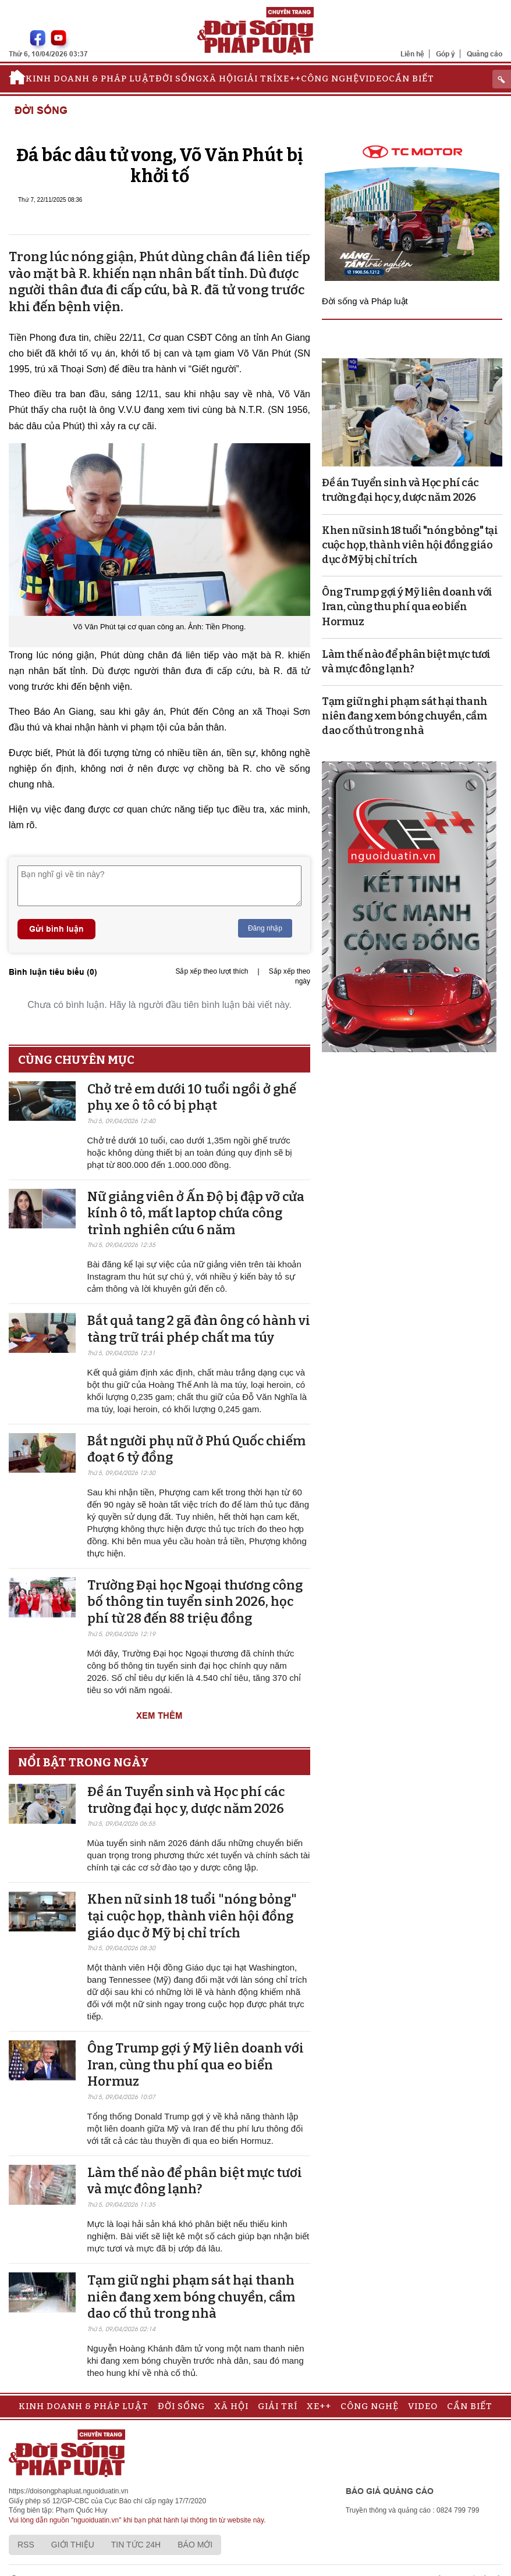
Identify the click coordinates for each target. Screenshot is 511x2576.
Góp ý (445, 53)
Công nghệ (330, 78)
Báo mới (195, 2544)
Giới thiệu (72, 2544)
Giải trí (256, 78)
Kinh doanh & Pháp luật (90, 78)
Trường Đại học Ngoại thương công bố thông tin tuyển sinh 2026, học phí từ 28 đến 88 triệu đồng (195, 1601)
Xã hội (220, 78)
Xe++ (288, 78)
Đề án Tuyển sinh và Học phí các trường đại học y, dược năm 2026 (186, 1800)
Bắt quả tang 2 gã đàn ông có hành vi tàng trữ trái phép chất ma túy (198, 1329)
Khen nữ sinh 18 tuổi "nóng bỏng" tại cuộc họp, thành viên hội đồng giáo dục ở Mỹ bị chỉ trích (192, 1915)
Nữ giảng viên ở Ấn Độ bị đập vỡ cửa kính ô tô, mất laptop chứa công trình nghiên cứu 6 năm (195, 1213)
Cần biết (411, 78)
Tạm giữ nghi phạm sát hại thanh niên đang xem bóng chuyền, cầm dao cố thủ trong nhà (191, 2296)
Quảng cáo (484, 53)
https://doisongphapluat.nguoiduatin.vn (69, 2491)
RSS (25, 2544)
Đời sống (179, 78)
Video (374, 78)
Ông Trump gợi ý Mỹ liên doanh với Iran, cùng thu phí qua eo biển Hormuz (195, 2064)
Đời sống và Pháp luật (365, 301)
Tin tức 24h (136, 2544)
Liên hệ (412, 53)
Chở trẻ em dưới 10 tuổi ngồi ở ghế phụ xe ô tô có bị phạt (191, 1097)
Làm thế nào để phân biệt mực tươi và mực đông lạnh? (194, 2181)
